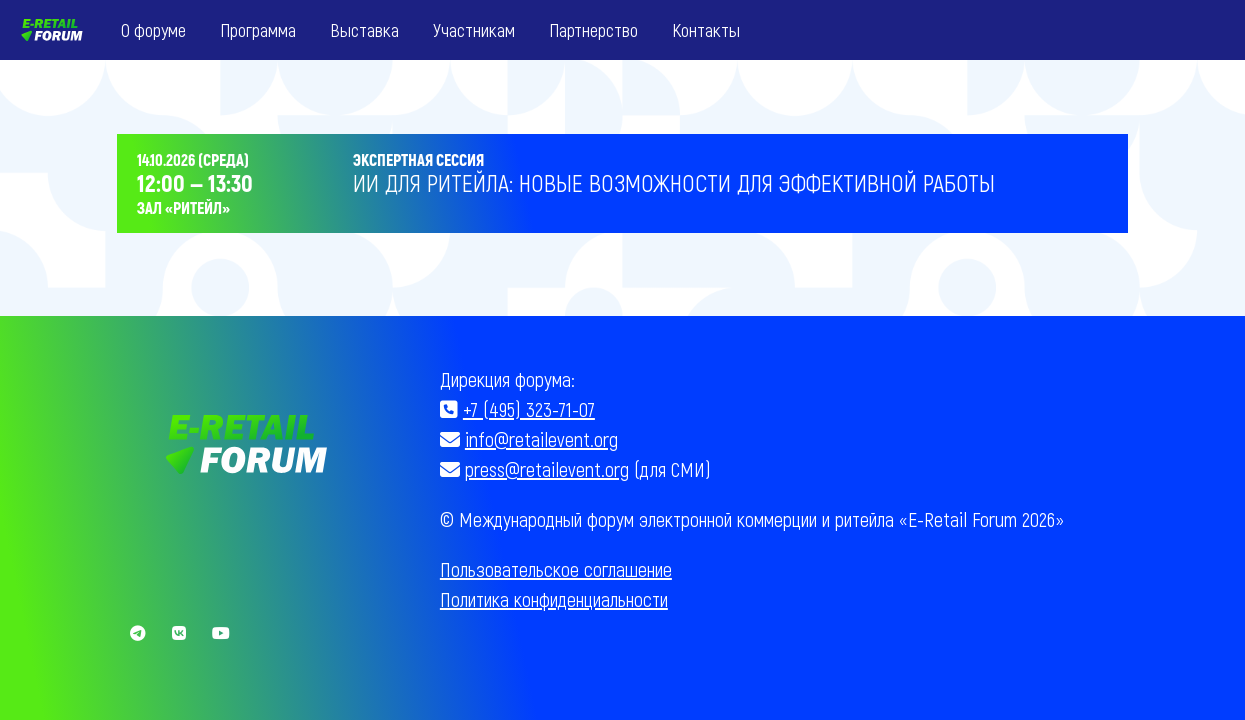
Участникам (474, 29)
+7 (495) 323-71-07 (529, 409)
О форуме (153, 29)
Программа (258, 29)
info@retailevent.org (541, 439)
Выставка (364, 29)
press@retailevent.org (547, 469)
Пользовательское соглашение (556, 569)
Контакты (706, 29)
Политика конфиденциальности (554, 599)
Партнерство (593, 29)
